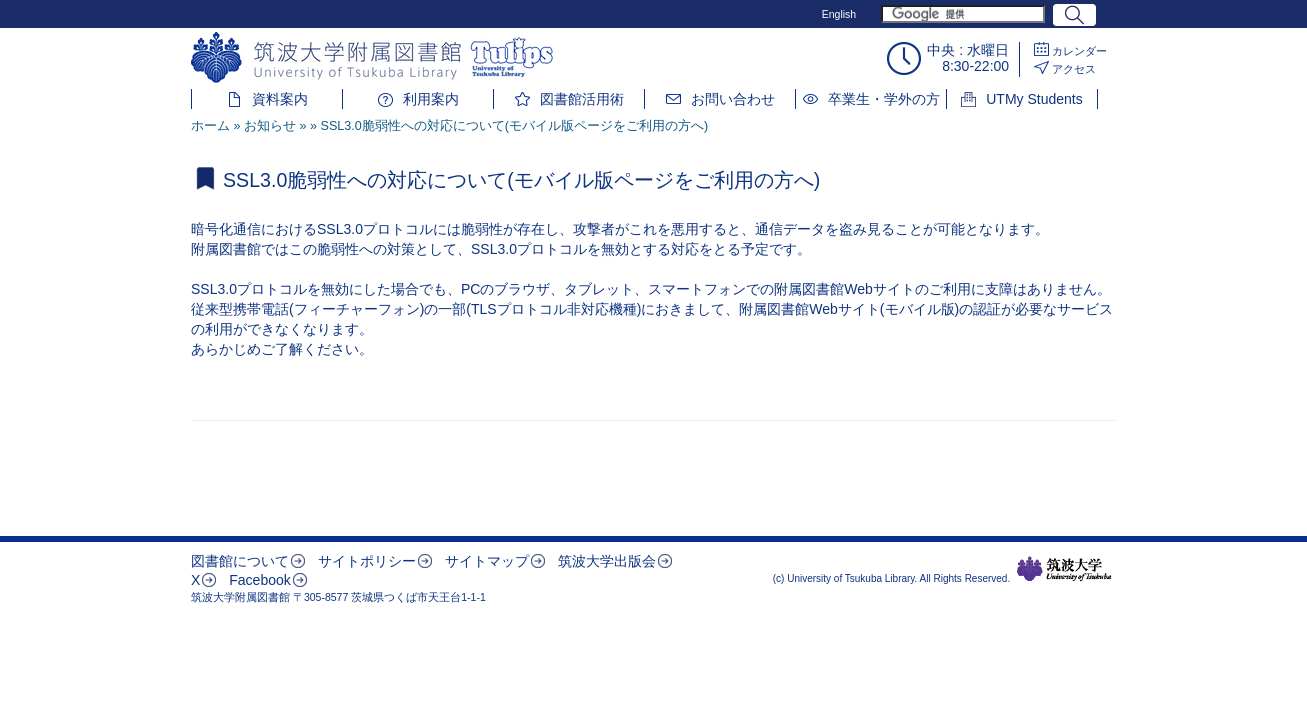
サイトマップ (487, 561)
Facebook (259, 580)
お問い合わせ (733, 99)
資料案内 (280, 99)
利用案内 (431, 99)
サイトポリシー (367, 561)
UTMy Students (1034, 99)
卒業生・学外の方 (884, 99)
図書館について (240, 561)
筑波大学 (1064, 569)
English (839, 14)
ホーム (210, 126)
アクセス (1074, 69)
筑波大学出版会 (607, 561)
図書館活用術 (582, 99)
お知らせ (270, 126)
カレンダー (1079, 51)
